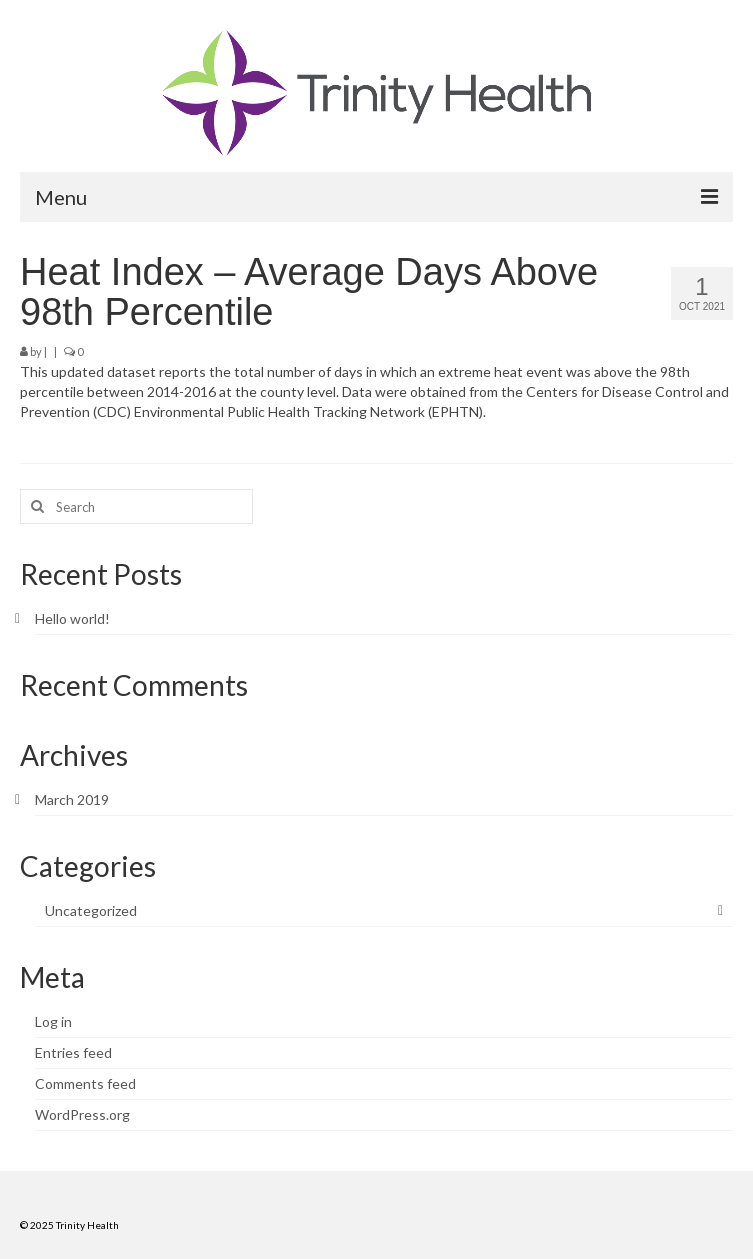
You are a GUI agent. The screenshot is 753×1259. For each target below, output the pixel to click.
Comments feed (85, 1083)
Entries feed (73, 1052)
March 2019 (72, 799)
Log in (53, 1021)
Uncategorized (91, 910)
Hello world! (72, 618)
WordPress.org (82, 1114)
